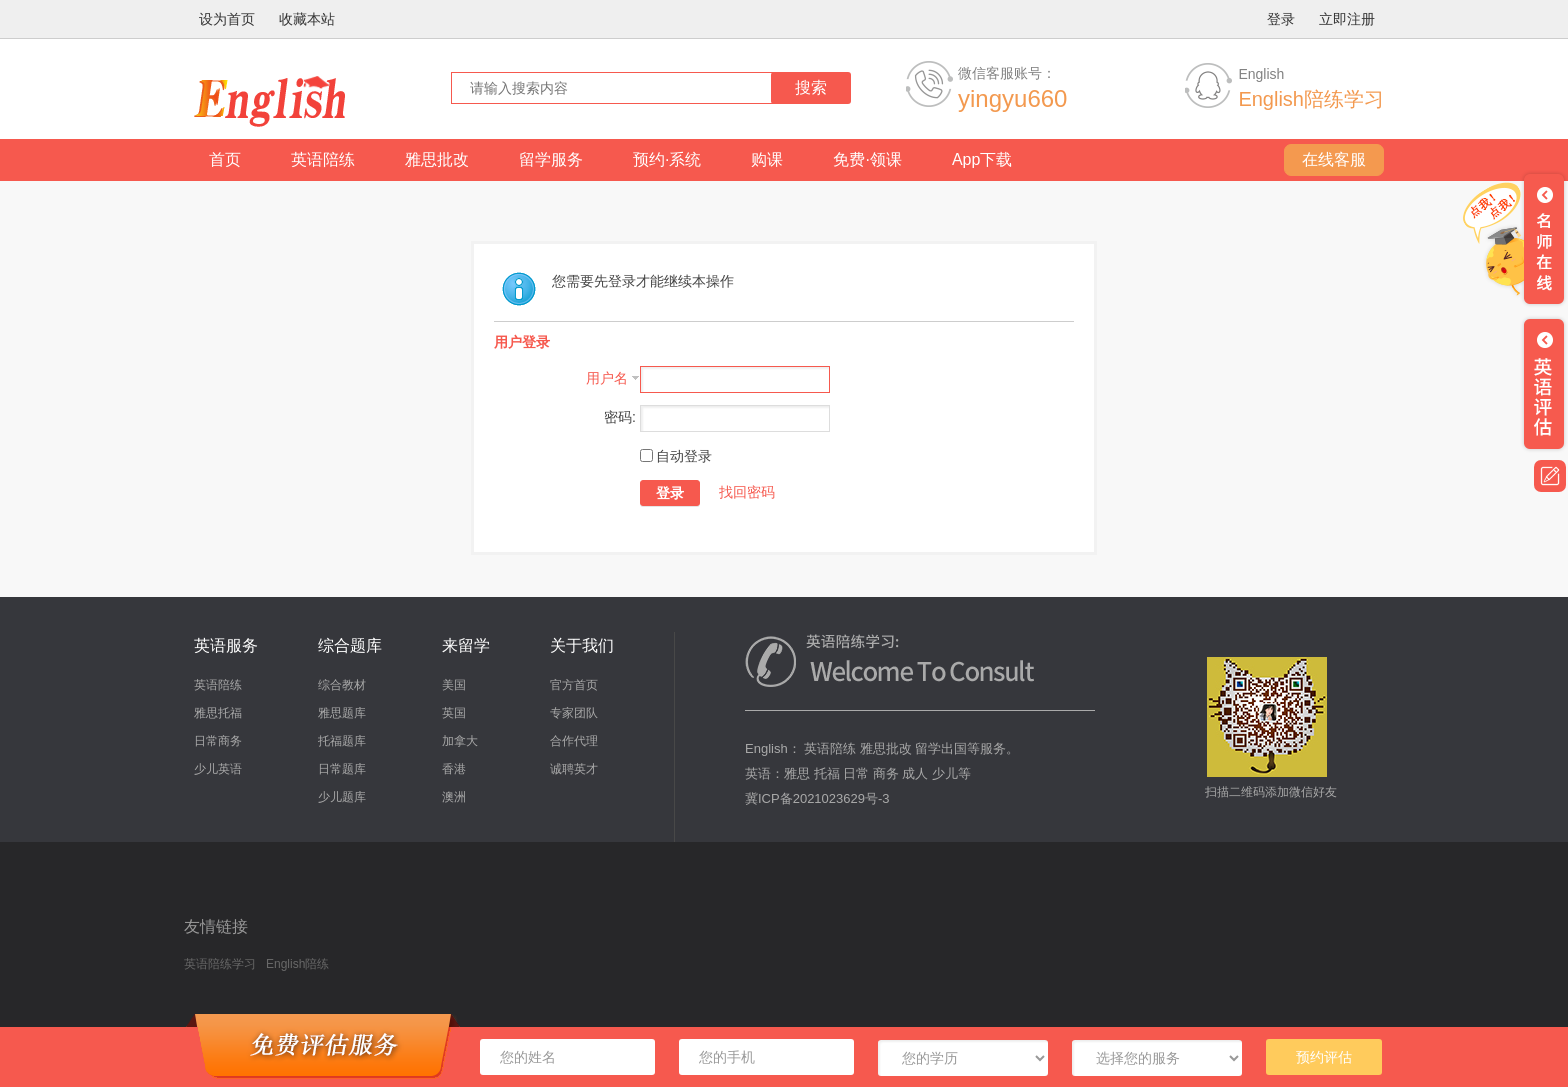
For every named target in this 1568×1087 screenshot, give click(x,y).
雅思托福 (218, 713)
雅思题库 (342, 713)
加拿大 (460, 741)
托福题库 (342, 741)
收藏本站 (307, 19)
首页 (225, 159)
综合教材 (342, 685)
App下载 (982, 159)
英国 (454, 713)
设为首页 (227, 19)
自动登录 (676, 456)
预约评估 (1324, 1057)
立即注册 (1347, 19)
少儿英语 (218, 769)
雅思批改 (437, 159)
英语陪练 (323, 159)
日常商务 (218, 741)
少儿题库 (342, 797)
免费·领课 (867, 159)
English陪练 (297, 964)
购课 (767, 159)
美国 (454, 685)
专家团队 (574, 713)
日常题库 (342, 769)
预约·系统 (667, 159)
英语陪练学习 (220, 964)
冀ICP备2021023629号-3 (817, 798)
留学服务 (551, 159)
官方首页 (574, 685)
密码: (620, 417)
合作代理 (574, 741)
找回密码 (747, 492)
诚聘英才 (574, 769)
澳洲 (454, 797)
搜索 (811, 87)
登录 (1281, 19)
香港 (454, 769)
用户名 (607, 378)
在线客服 (1334, 159)
